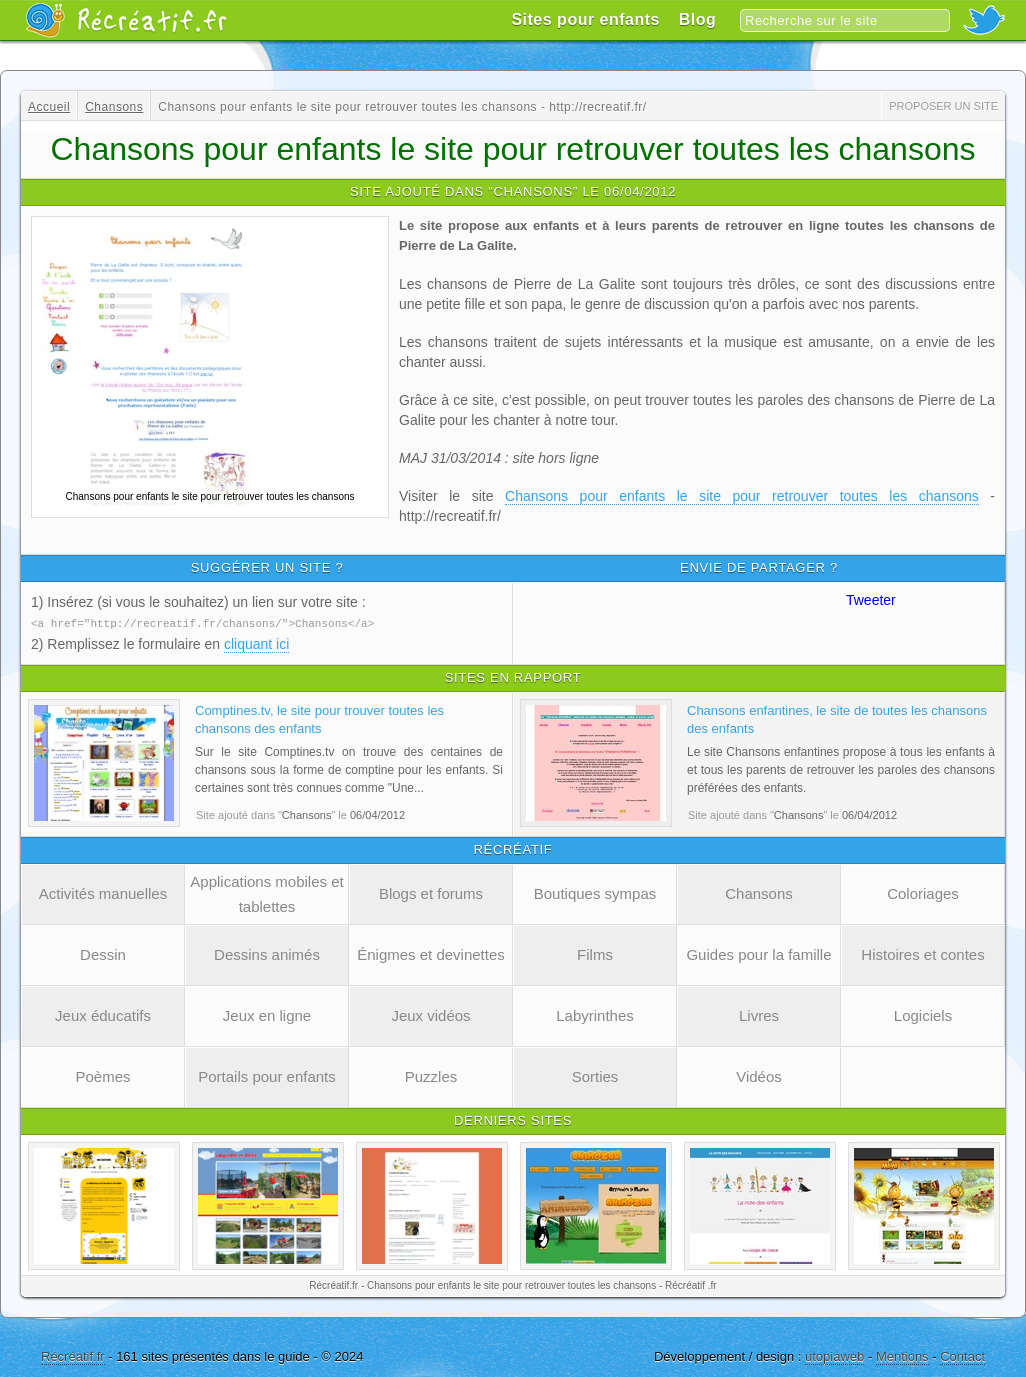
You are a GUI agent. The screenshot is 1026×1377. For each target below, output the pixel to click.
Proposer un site (943, 106)
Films (595, 953)
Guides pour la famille (758, 953)
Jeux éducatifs (103, 1014)
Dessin (103, 953)
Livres (759, 1014)
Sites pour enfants (585, 19)
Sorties (595, 1075)
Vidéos (759, 1075)
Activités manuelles (103, 892)
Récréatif (126, 20)
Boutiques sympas (595, 892)
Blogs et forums (431, 892)
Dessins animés (267, 953)
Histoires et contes (922, 953)
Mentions (902, 1355)
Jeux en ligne (267, 1014)
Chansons (759, 892)
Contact (962, 1355)
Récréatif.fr (73, 1355)
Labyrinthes (595, 1014)
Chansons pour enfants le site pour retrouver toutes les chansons (742, 496)
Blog (698, 19)
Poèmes (102, 1075)
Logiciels (923, 1014)
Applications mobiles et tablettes (266, 893)
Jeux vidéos (430, 1014)
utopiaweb (834, 1355)
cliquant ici (256, 643)
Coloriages (923, 892)
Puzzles (431, 1075)
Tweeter (871, 600)
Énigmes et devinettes (431, 953)
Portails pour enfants (267, 1075)
